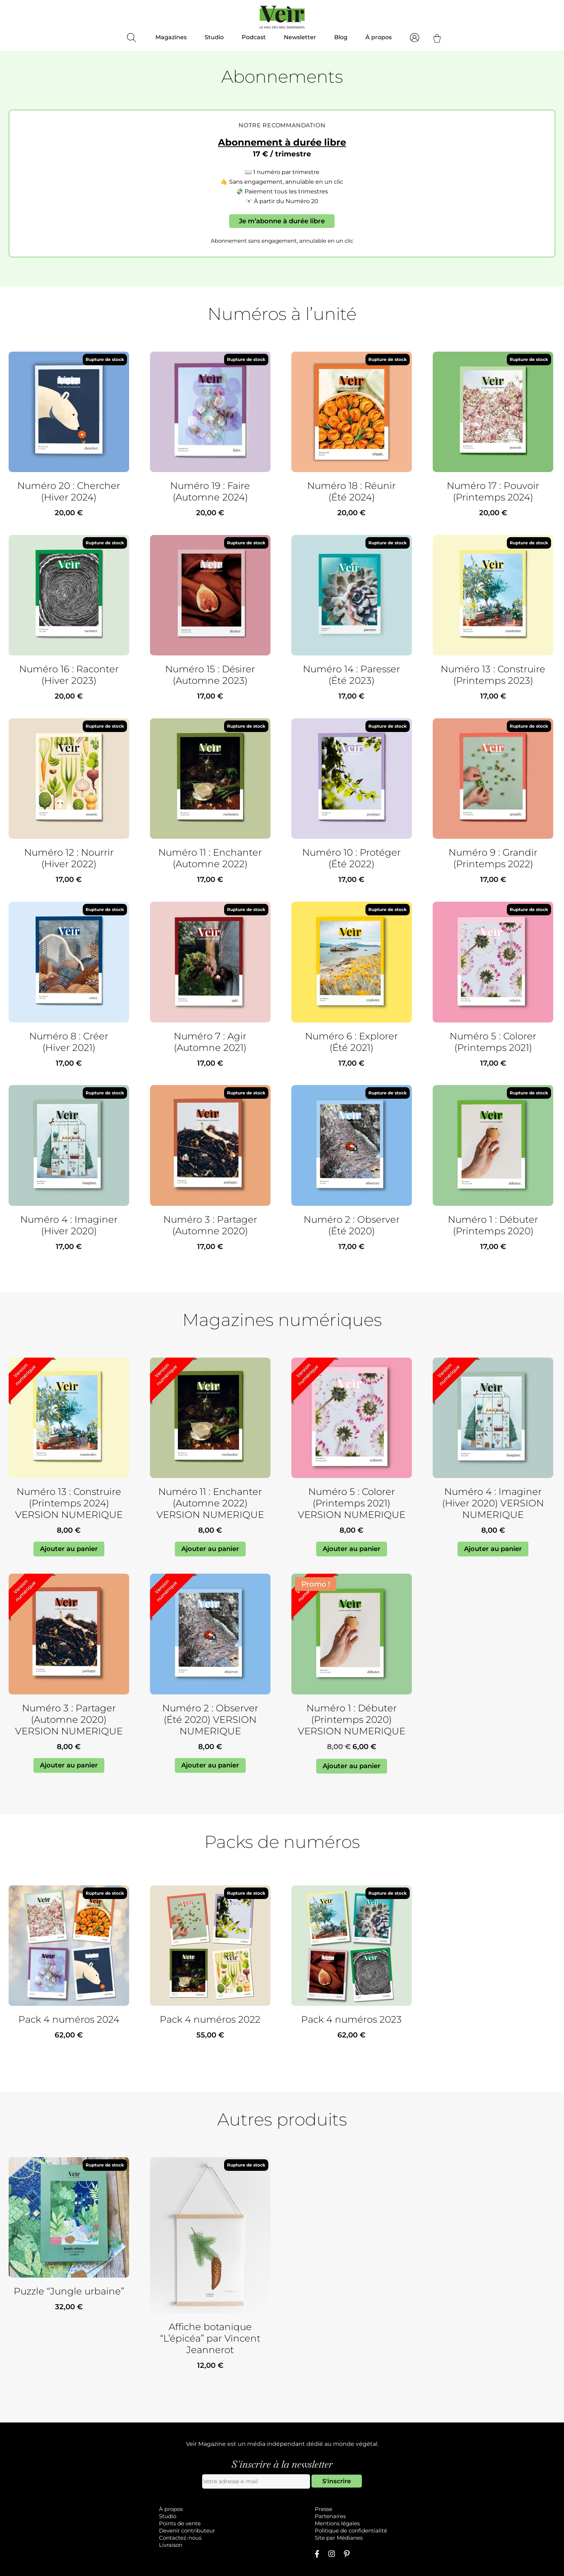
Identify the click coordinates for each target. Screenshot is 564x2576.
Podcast (254, 37)
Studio (214, 37)
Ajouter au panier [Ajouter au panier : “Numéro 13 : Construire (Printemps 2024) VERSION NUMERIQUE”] (69, 1549)
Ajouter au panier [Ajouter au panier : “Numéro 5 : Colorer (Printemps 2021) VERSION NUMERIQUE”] (352, 1549)
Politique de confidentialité (351, 2530)
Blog (340, 37)
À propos (378, 37)
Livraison (170, 2544)
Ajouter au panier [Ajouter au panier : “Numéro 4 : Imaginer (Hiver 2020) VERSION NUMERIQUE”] (493, 1549)
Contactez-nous (180, 2537)
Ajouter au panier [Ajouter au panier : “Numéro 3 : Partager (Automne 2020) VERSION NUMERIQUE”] (69, 1765)
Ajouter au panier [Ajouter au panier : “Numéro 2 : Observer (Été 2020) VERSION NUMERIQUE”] (210, 1765)
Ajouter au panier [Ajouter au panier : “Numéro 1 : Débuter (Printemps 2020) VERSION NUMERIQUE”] (352, 1766)
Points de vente (180, 2523)
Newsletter (300, 37)
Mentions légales (337, 2523)
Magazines (171, 37)
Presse (323, 2509)
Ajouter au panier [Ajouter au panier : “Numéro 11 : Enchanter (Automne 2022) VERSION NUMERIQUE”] (210, 1549)
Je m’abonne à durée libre (282, 221)
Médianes (350, 2537)
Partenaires (330, 2516)
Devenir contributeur (187, 2530)
